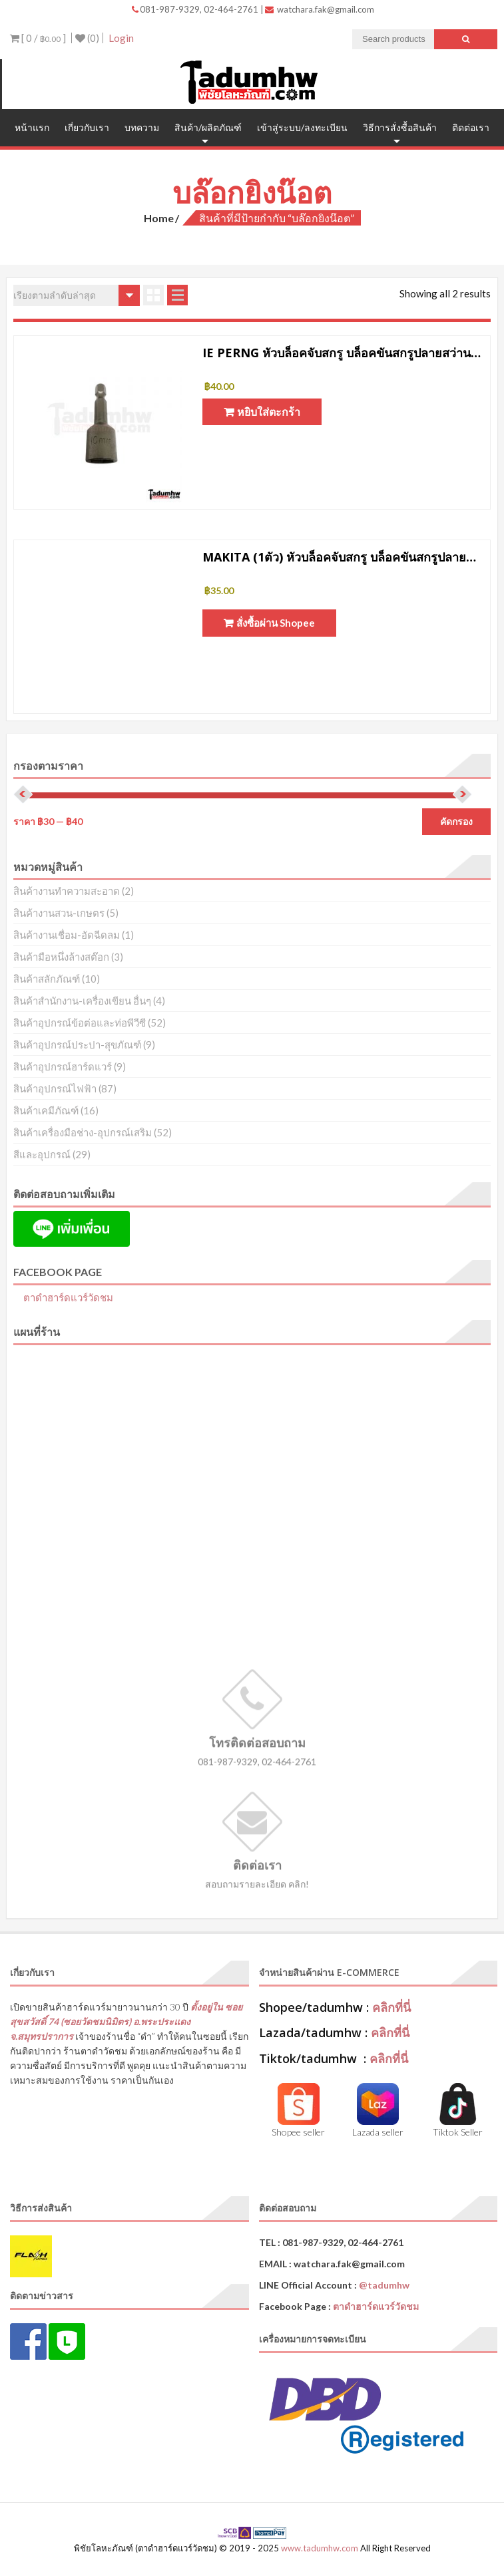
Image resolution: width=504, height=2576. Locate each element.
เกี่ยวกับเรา (87, 127)
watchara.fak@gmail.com (319, 9)
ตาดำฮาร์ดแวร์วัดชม (68, 1297)
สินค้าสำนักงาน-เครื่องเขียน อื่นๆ (82, 1001)
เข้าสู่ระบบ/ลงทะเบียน (302, 127)
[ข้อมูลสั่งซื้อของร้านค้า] (76, 295)
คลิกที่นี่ (391, 2007)
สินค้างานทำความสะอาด (66, 891)
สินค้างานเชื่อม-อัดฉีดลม (66, 935)
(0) (87, 38)
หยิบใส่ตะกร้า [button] (268, 411)
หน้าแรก (32, 127)
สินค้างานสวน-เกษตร (59, 913)
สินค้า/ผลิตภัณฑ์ (208, 127)
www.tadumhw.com (319, 2548)
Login (121, 38)
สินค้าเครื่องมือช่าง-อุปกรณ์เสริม (82, 1132)
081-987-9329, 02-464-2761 (196, 9)
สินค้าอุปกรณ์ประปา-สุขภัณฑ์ (77, 1044)
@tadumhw (384, 2285)
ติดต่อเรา (470, 127)
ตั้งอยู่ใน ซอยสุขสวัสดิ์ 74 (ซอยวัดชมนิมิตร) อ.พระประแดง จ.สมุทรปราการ (126, 2021)
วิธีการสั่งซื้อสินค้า (400, 127)
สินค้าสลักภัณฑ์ (46, 979)
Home (159, 218)
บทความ (142, 127)
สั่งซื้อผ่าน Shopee (275, 623)
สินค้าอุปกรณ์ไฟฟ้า (55, 1088)
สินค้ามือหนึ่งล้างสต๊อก (61, 957)
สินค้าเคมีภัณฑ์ (46, 1110)
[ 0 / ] (38, 38)
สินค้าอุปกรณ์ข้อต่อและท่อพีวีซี (79, 1023)
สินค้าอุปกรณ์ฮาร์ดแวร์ (62, 1066)
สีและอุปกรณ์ (42, 1154)
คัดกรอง (456, 821)
